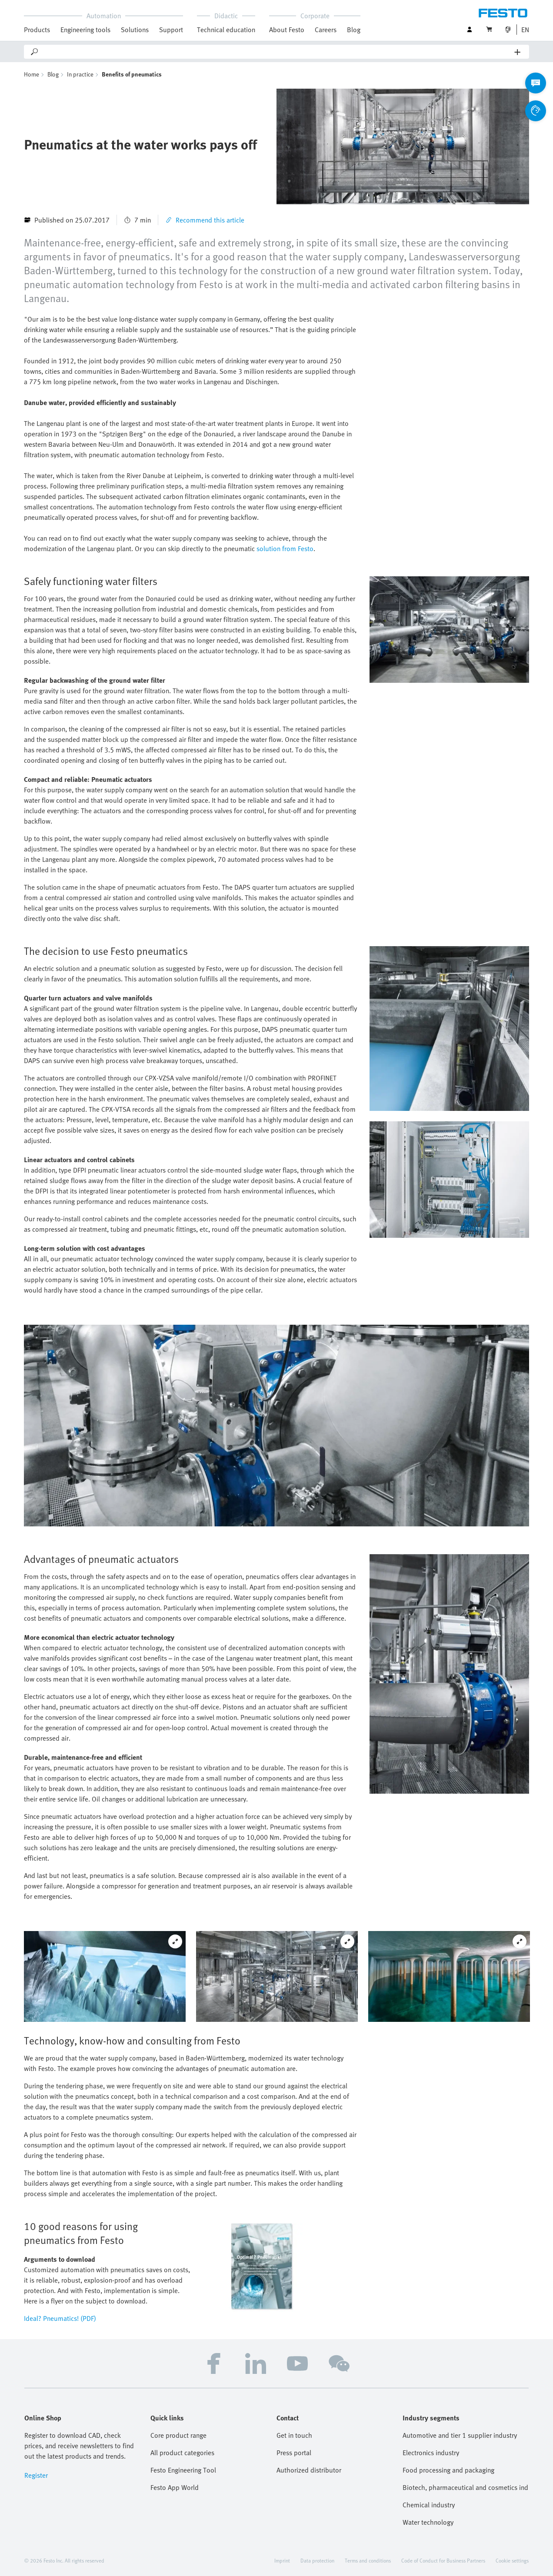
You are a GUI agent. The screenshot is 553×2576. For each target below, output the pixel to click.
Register (36, 2475)
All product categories (182, 2452)
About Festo (286, 29)
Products (37, 29)
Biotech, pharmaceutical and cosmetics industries (466, 2487)
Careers (325, 29)
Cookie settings (512, 2560)
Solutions (135, 29)
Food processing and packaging (448, 2470)
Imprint (282, 2560)
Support (171, 29)
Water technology (428, 2522)
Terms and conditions (368, 2560)
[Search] (277, 52)
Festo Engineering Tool (183, 2470)
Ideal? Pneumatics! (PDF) (60, 2318)
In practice (80, 74)
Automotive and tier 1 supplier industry (460, 2435)
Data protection (317, 2560)
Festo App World (174, 2487)
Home (31, 74)
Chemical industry (429, 2505)
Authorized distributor (308, 2470)
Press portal (293, 2452)
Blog (353, 29)
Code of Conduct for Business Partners (443, 2560)
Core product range (178, 2435)
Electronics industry (431, 2452)
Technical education (226, 29)
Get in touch (294, 2435)
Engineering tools (85, 29)
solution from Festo (285, 548)
